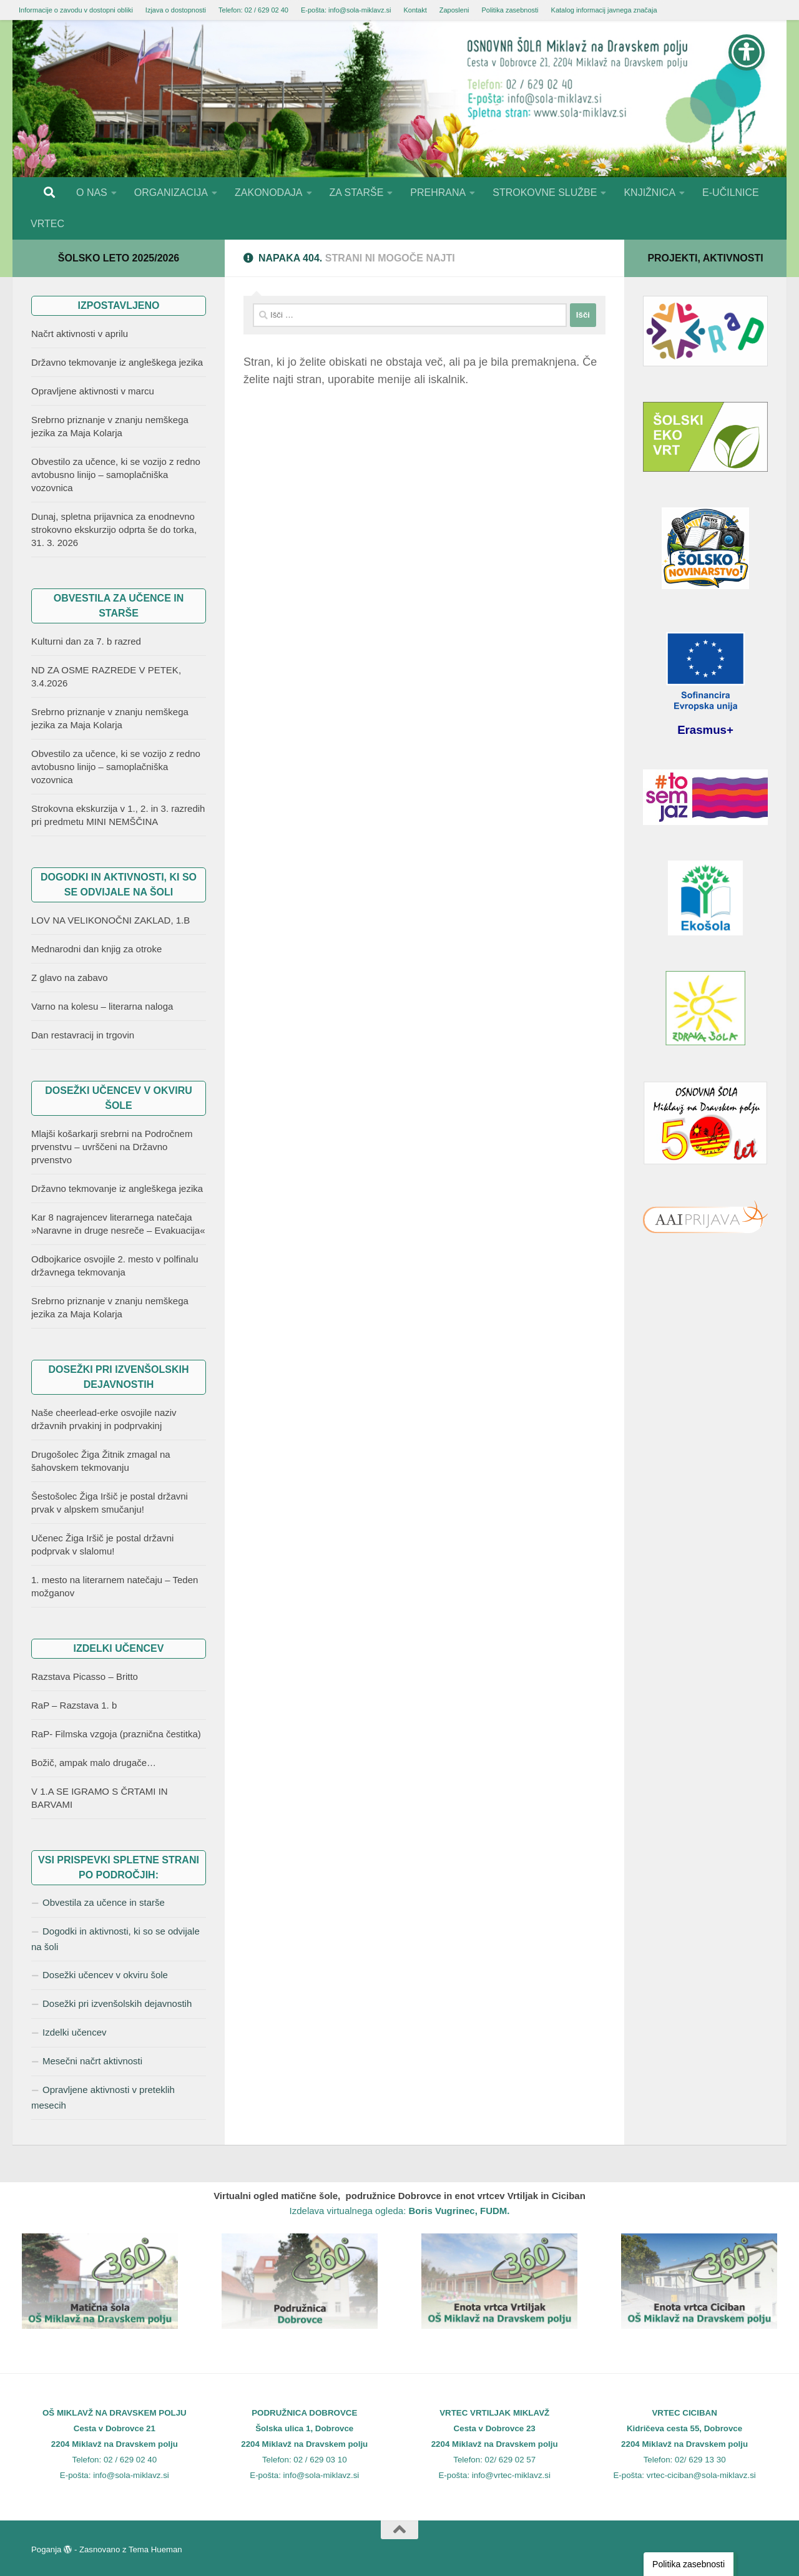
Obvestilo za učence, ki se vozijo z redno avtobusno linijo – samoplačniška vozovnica (115, 474)
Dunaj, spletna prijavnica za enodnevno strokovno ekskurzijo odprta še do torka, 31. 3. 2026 (114, 529)
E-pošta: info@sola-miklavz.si (346, 10)
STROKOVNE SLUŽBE (545, 192)
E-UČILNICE (730, 192)
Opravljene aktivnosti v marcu (92, 391)
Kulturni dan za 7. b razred (86, 641)
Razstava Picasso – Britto (84, 1676)
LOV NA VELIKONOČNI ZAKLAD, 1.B (110, 920)
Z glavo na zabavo (69, 977)
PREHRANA (438, 192)
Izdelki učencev (74, 2032)
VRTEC (47, 223)
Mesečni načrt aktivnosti (92, 2061)
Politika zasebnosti (509, 10)
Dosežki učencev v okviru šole (105, 1974)
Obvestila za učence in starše (103, 1902)
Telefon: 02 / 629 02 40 (253, 10)
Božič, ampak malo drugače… (93, 1762)
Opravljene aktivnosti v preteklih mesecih (103, 2097)
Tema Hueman (155, 2549)
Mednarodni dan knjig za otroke (96, 949)
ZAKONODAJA (268, 192)
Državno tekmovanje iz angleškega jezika (117, 362)
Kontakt (414, 10)
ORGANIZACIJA (171, 192)
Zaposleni (454, 10)
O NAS (91, 192)
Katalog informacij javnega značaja (604, 10)
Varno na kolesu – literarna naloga (102, 1006)
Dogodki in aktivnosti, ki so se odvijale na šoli (115, 1939)
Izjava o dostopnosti (175, 10)
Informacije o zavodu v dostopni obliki (76, 10)
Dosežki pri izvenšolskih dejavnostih (117, 2003)
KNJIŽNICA (649, 192)
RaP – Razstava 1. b (74, 1705)
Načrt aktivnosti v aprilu (79, 333)
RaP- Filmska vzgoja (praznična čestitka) (116, 1734)
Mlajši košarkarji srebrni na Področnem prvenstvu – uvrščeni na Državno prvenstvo (111, 1146)
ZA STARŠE (357, 192)
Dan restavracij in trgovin (82, 1035)
